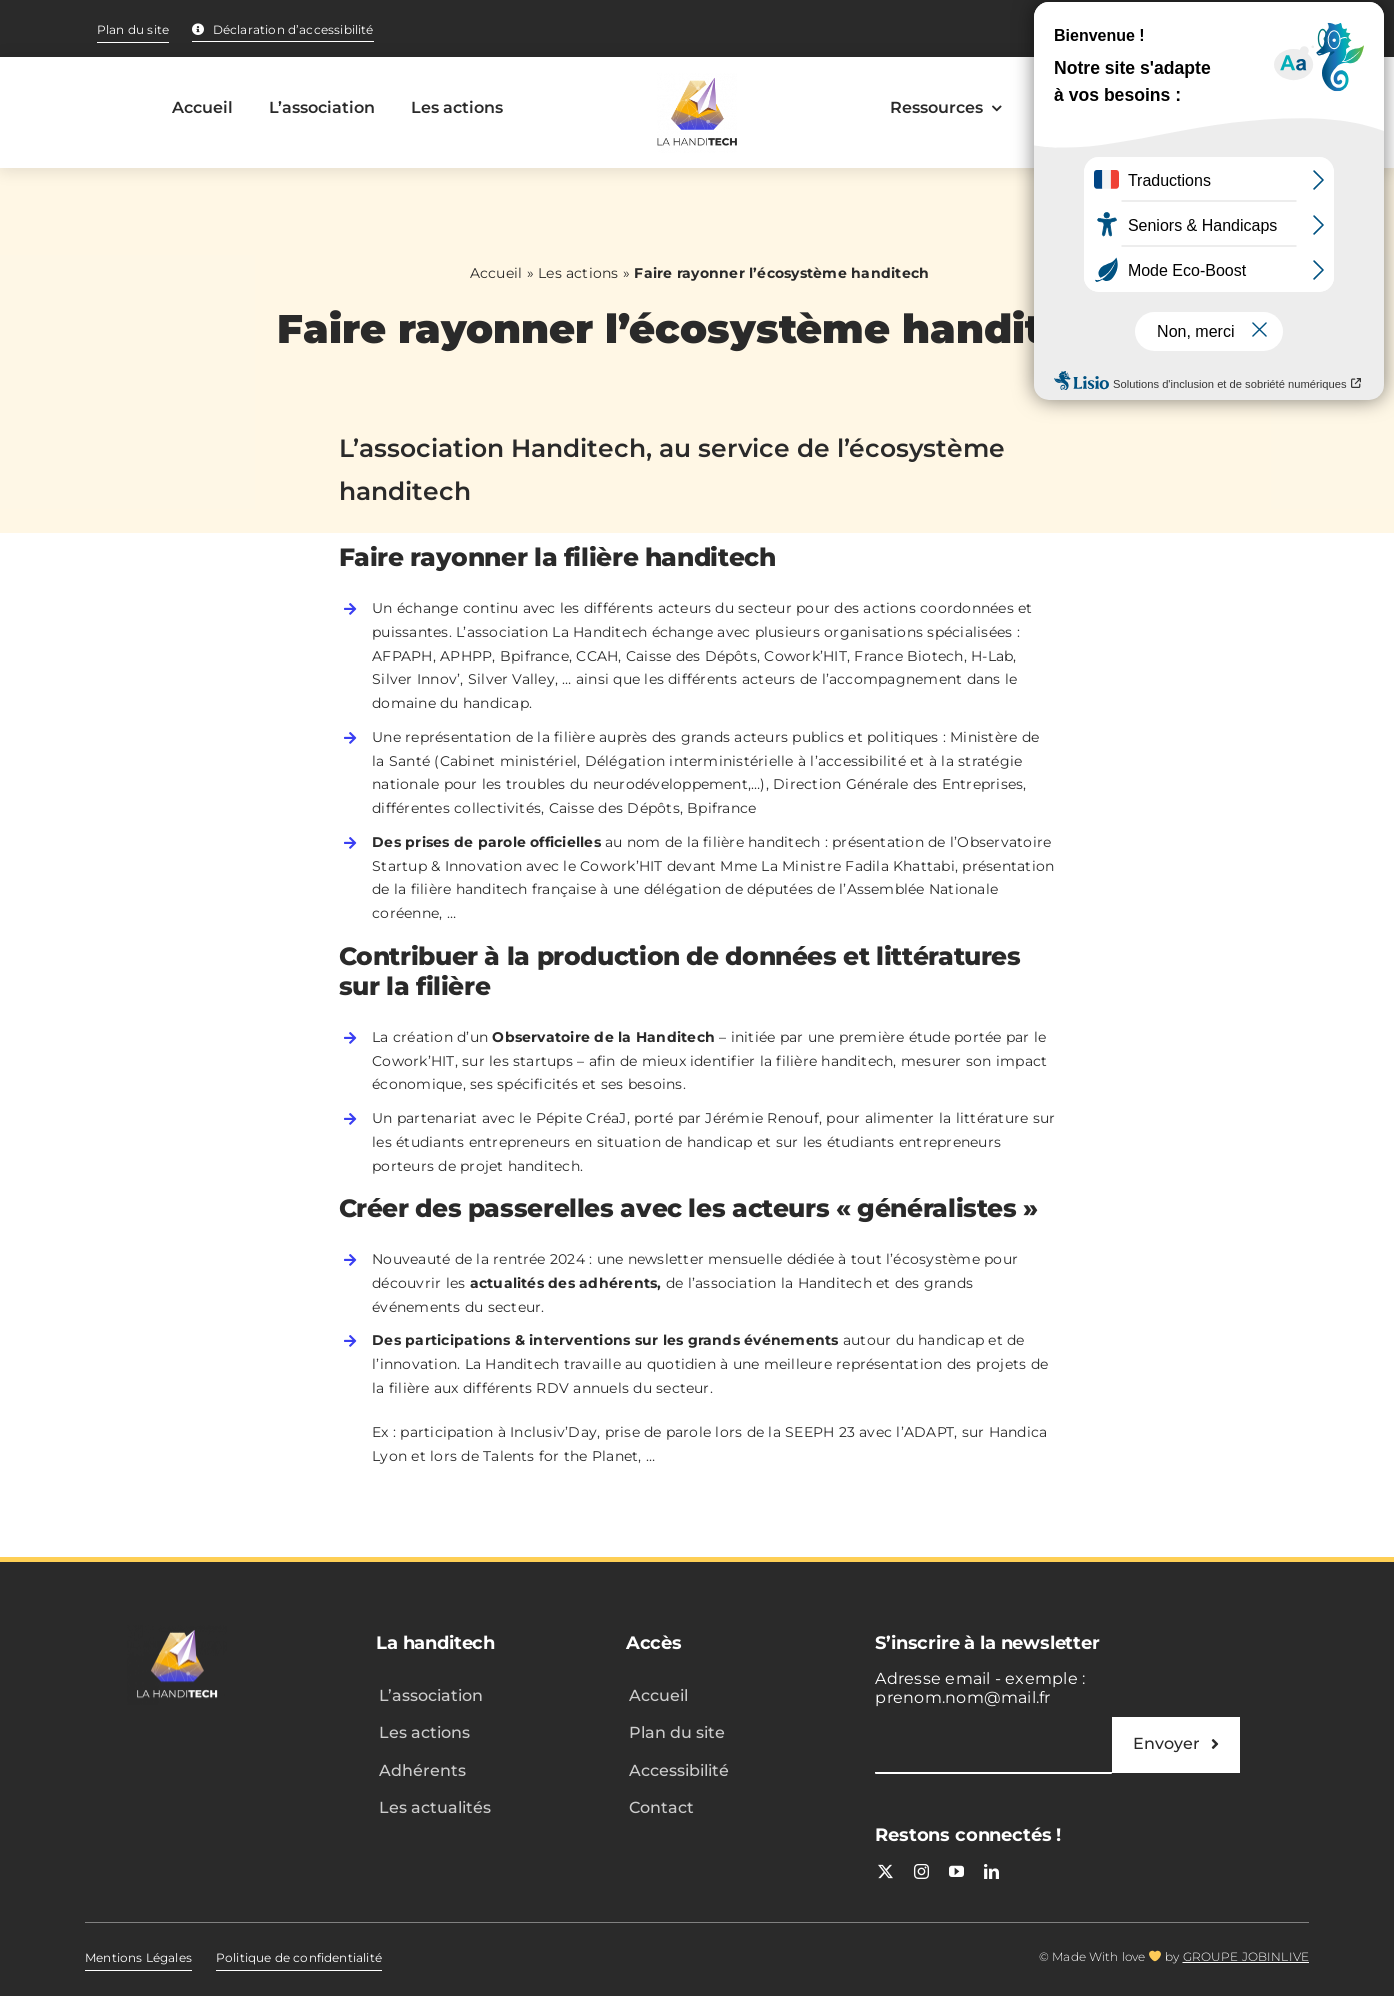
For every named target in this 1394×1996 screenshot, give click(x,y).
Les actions (578, 273)
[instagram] (921, 1871)
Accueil (496, 273)
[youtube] (956, 1871)
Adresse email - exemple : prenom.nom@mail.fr (980, 1688)
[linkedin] (991, 1871)
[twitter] (885, 1871)
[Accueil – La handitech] (697, 113)
